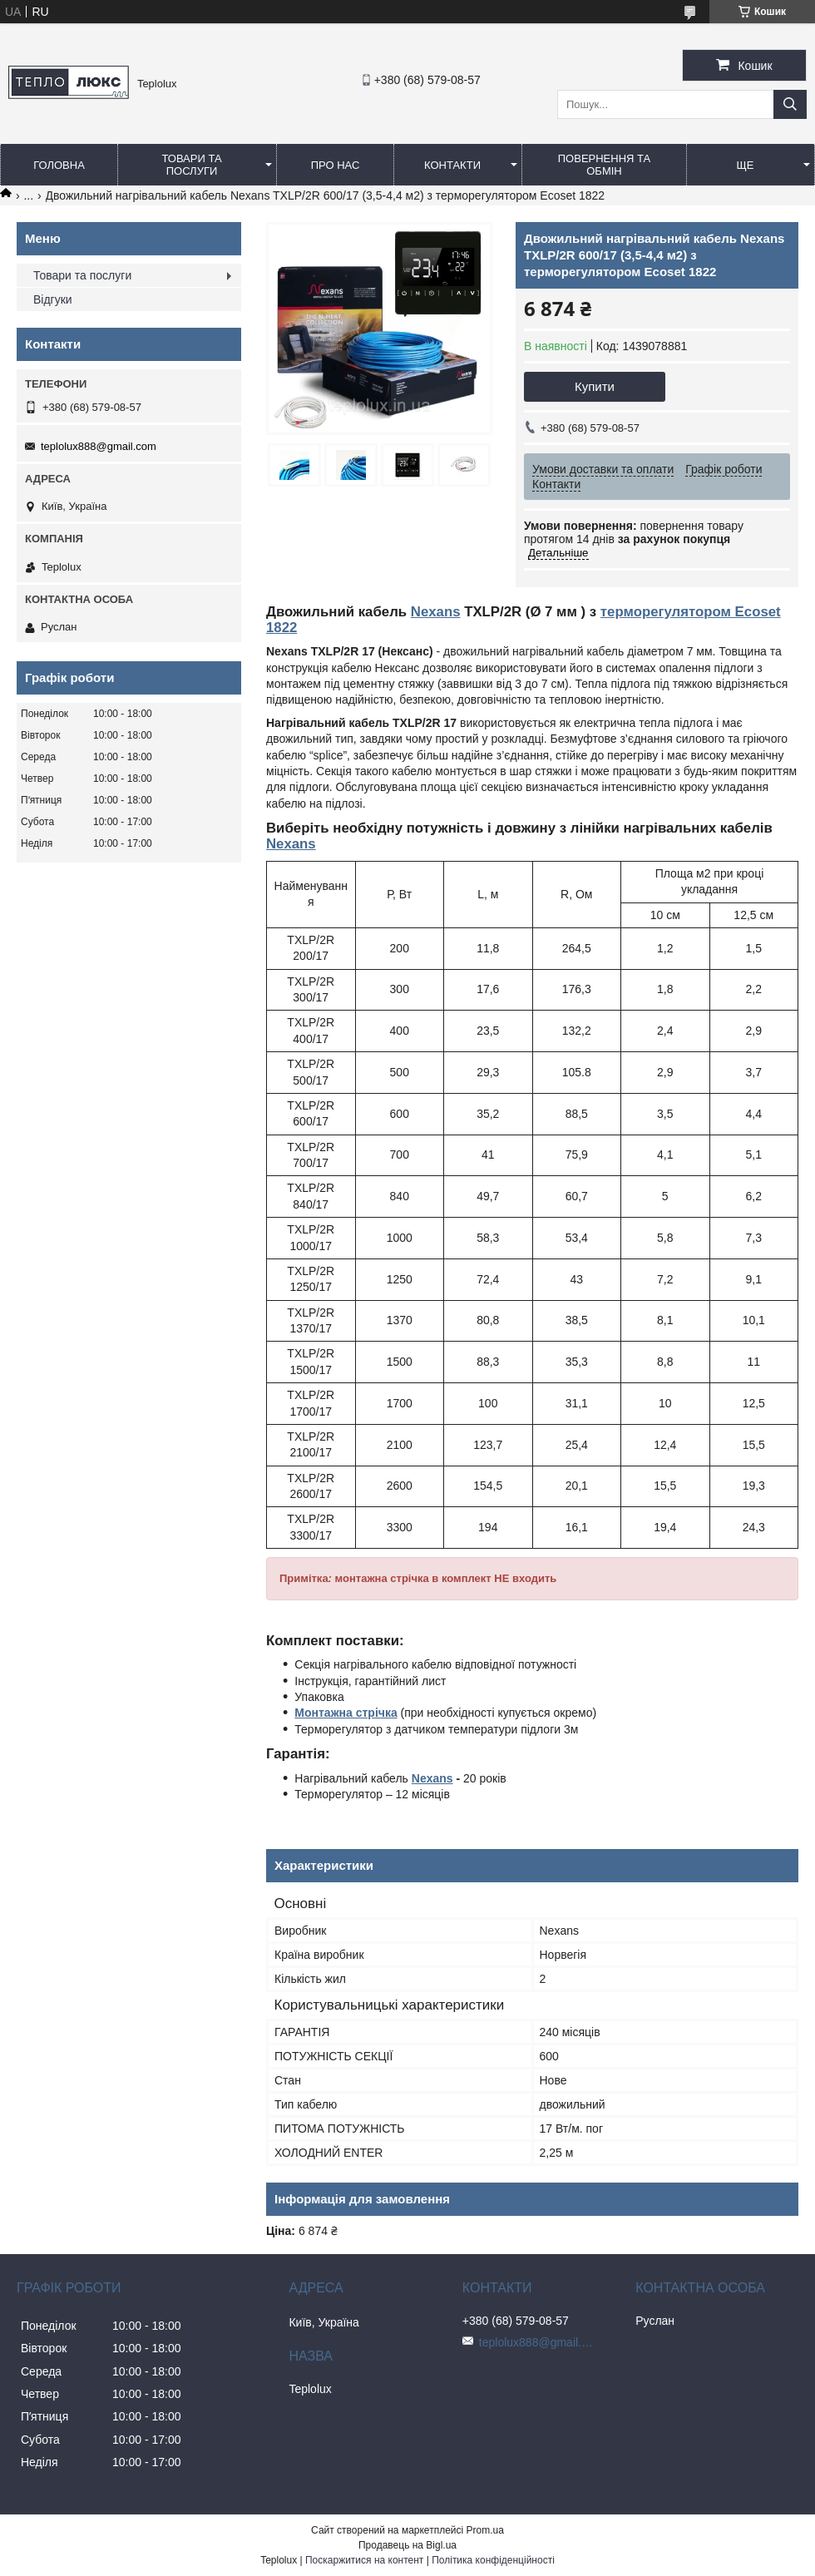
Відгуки (52, 299)
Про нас (335, 165)
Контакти (452, 165)
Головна (59, 165)
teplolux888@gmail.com (98, 446)
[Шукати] (790, 104)
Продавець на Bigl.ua (407, 2545)
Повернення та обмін (604, 164)
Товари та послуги (191, 164)
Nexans (436, 612)
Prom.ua (485, 2530)
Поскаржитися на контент (364, 2560)
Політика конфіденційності (493, 2560)
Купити (595, 386)
